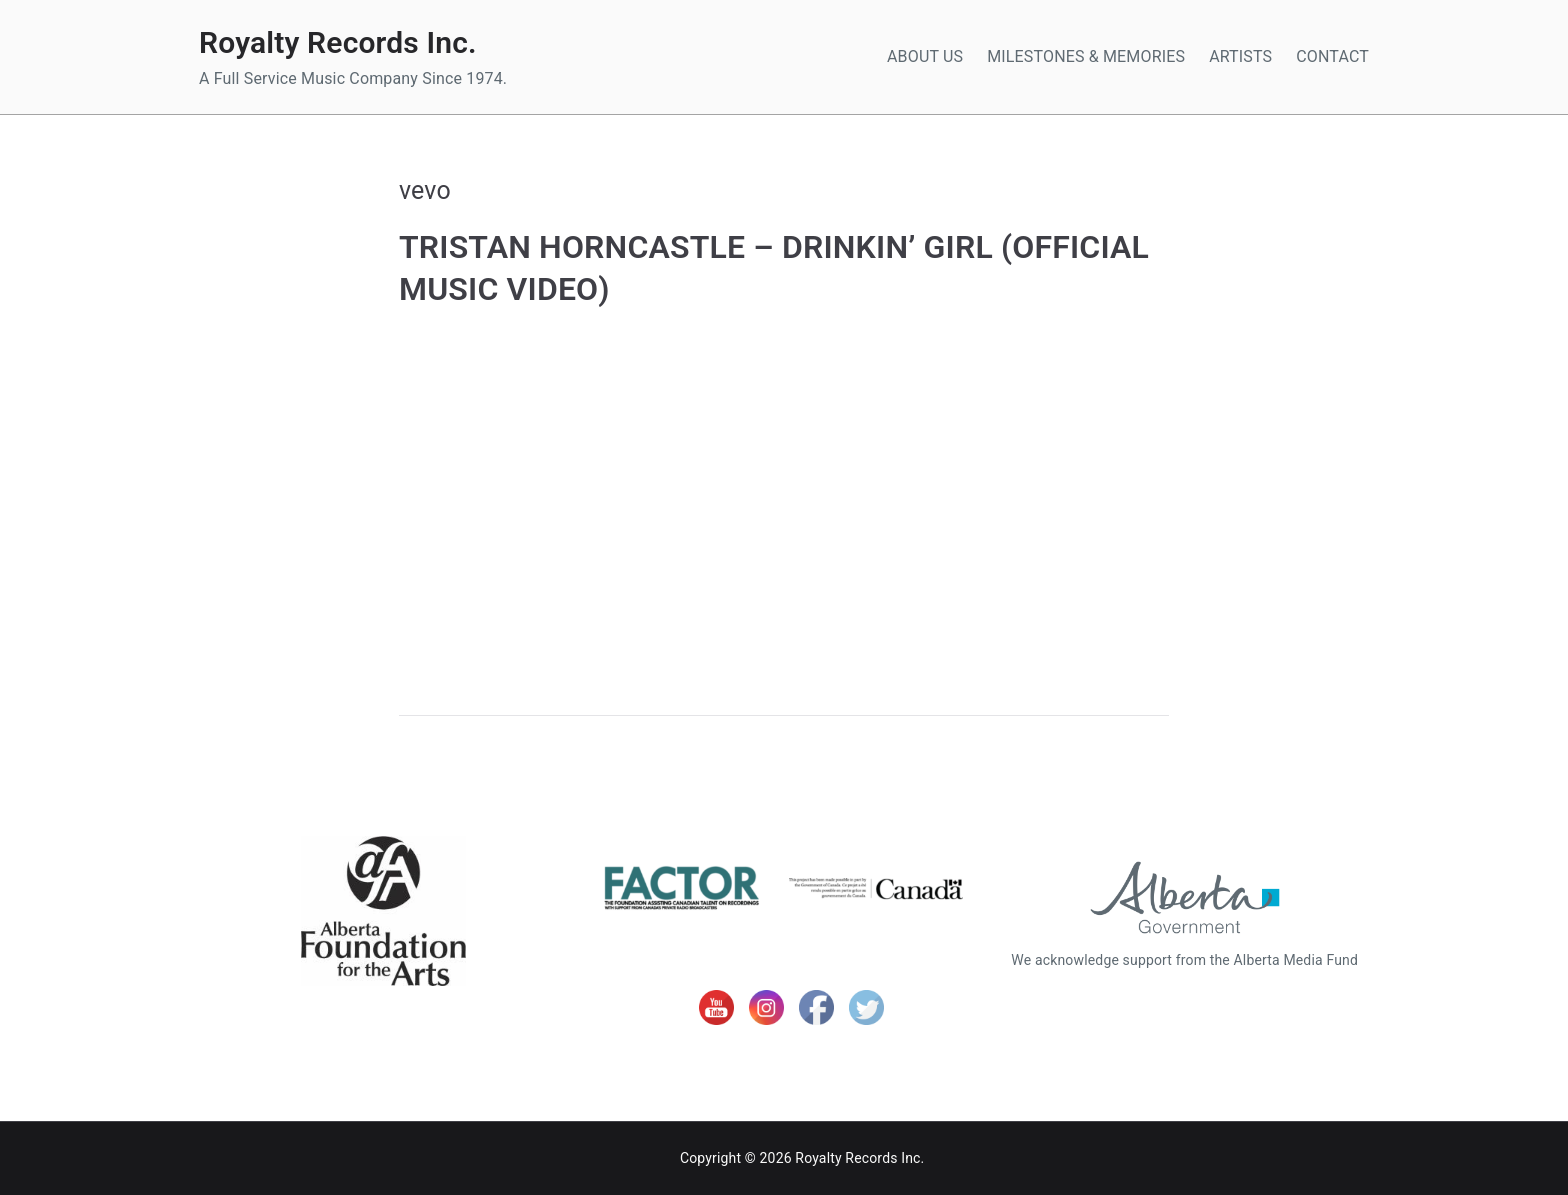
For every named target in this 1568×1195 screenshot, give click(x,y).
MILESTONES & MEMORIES (1086, 56)
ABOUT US (925, 56)
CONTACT (1332, 56)
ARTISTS (1240, 56)
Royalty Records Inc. (338, 42)
